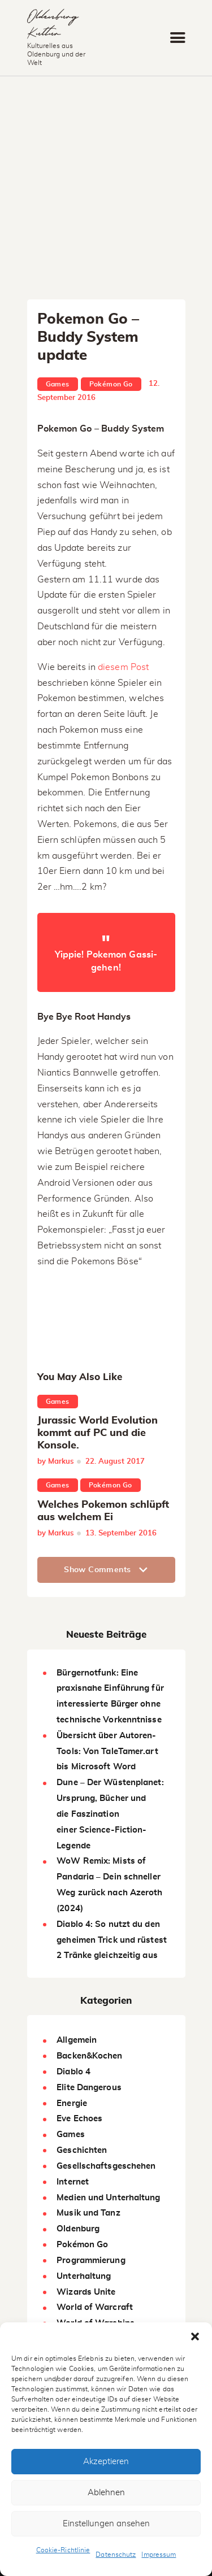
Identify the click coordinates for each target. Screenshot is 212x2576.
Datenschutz (116, 2554)
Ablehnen (106, 2492)
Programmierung (91, 2260)
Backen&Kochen (89, 2056)
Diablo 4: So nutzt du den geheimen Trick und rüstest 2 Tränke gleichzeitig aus (112, 1940)
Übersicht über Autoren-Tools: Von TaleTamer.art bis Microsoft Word (107, 1751)
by (55, 1461)
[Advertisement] (106, 188)
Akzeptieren (106, 2461)
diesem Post (123, 667)
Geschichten (82, 2150)
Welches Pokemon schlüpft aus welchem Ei (103, 1511)
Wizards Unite (86, 2292)
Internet (73, 2182)
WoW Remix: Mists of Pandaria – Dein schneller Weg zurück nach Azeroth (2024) (109, 1884)
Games (58, 384)
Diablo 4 (73, 2072)
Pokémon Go (111, 384)
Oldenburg (78, 2229)
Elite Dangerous (89, 2087)
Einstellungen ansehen (106, 2524)
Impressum (158, 2554)
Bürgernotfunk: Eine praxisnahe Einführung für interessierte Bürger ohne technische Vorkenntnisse (110, 1696)
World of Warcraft (95, 2307)
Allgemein (77, 2040)
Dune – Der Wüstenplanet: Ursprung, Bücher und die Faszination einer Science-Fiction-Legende (110, 1814)
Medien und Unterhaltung (108, 2198)
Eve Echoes (79, 2118)
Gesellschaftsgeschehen (106, 2166)
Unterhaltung (84, 2276)
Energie (72, 2103)
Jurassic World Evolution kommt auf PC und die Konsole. (97, 1433)
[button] (195, 2336)
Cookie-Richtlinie (63, 2550)
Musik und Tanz (88, 2213)
